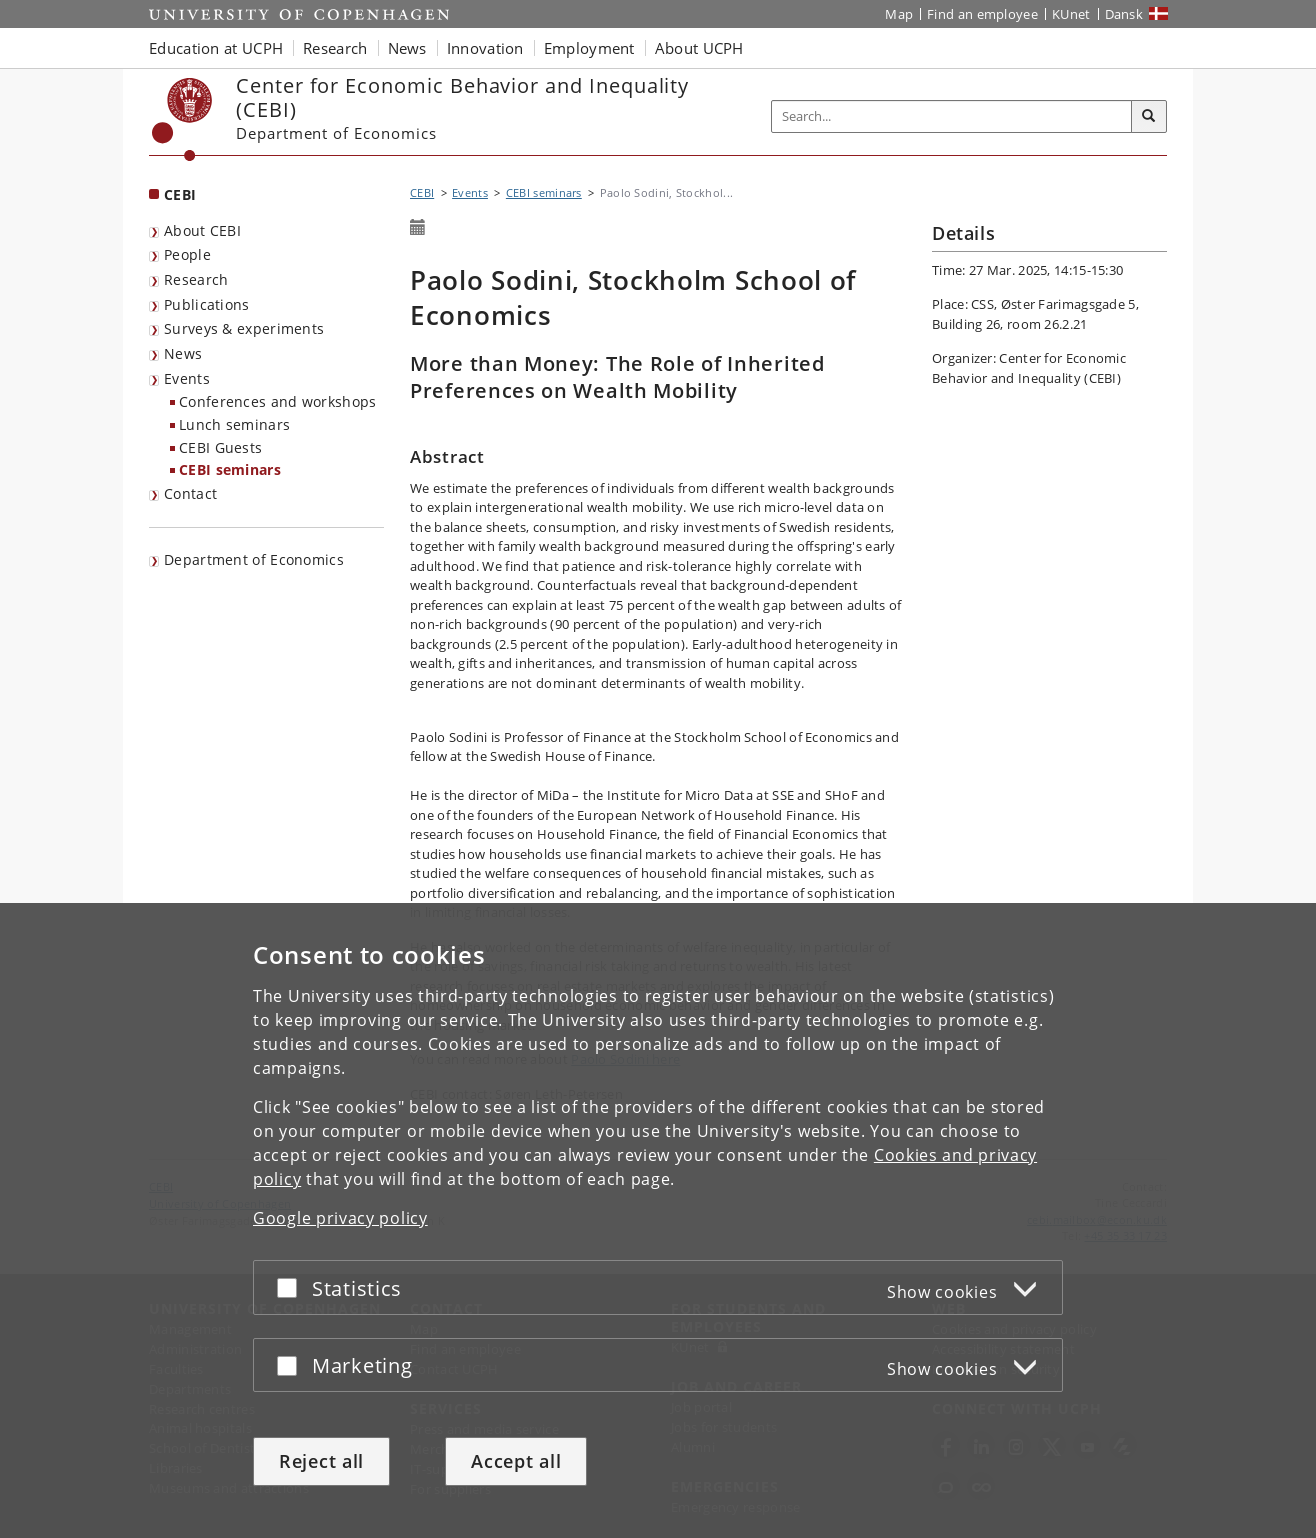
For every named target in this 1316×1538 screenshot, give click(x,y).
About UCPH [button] (699, 48)
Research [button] (335, 48)
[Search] (1149, 117)
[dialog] (658, 1220)
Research (196, 279)
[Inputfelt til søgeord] (952, 116)
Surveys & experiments (244, 328)
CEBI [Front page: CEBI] (180, 194)
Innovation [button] (485, 48)
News (183, 353)
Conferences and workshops (278, 401)
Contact (190, 493)
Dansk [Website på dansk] (1124, 14)
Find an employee (982, 14)
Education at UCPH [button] (216, 48)
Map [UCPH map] (899, 14)
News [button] (407, 48)
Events (187, 378)
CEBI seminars (230, 469)
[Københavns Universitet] (182, 119)
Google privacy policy (340, 1218)
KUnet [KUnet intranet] (1071, 14)
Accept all (516, 1461)
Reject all (321, 1461)
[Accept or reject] (292, 1287)
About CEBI (202, 230)
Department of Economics (254, 559)
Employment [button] (589, 48)
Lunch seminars (234, 424)
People (187, 254)
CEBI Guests (220, 447)
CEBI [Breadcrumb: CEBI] (422, 192)
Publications (207, 304)
